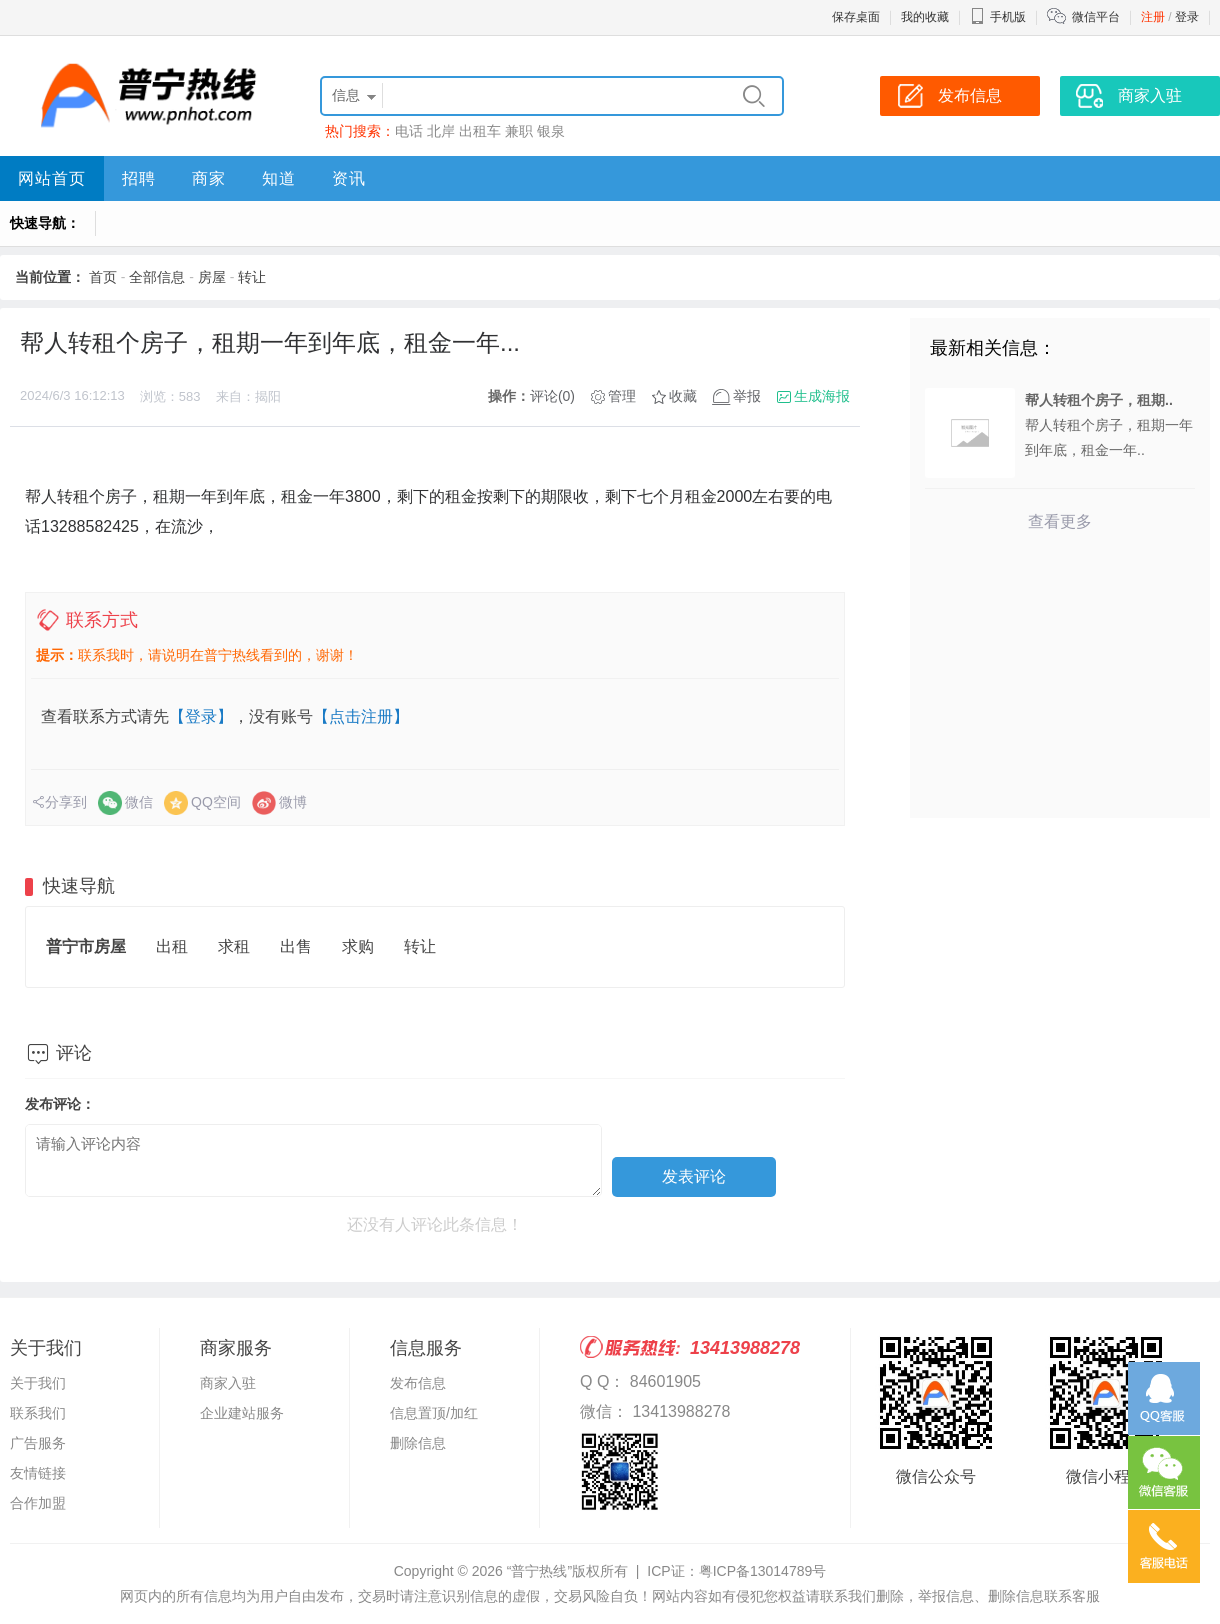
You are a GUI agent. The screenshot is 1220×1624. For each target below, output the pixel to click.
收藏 (683, 396)
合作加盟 (38, 1503)
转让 (252, 277)
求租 (234, 946)
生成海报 (822, 396)
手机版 (998, 17)
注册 (1153, 17)
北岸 (441, 131)
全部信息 (157, 277)
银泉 (551, 131)
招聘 (139, 178)
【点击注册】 (361, 716)
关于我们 (38, 1383)
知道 (279, 178)
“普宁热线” (539, 1571)
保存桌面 (856, 17)
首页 (103, 277)
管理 (622, 396)
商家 (209, 178)
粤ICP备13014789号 (763, 1571)
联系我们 (38, 1413)
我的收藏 (925, 17)
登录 (1187, 17)
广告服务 (38, 1443)
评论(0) (552, 396)
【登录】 (201, 716)
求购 (358, 946)
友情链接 (38, 1473)
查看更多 (1060, 521)
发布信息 (418, 1383)
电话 (409, 131)
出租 (172, 946)
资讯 (349, 178)
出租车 (480, 131)
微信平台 (1096, 17)
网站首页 (52, 178)
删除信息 (418, 1443)
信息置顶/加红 (434, 1413)
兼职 (519, 131)
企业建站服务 (242, 1413)
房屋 (212, 277)
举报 (747, 396)
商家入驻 (228, 1383)
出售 (296, 946)
